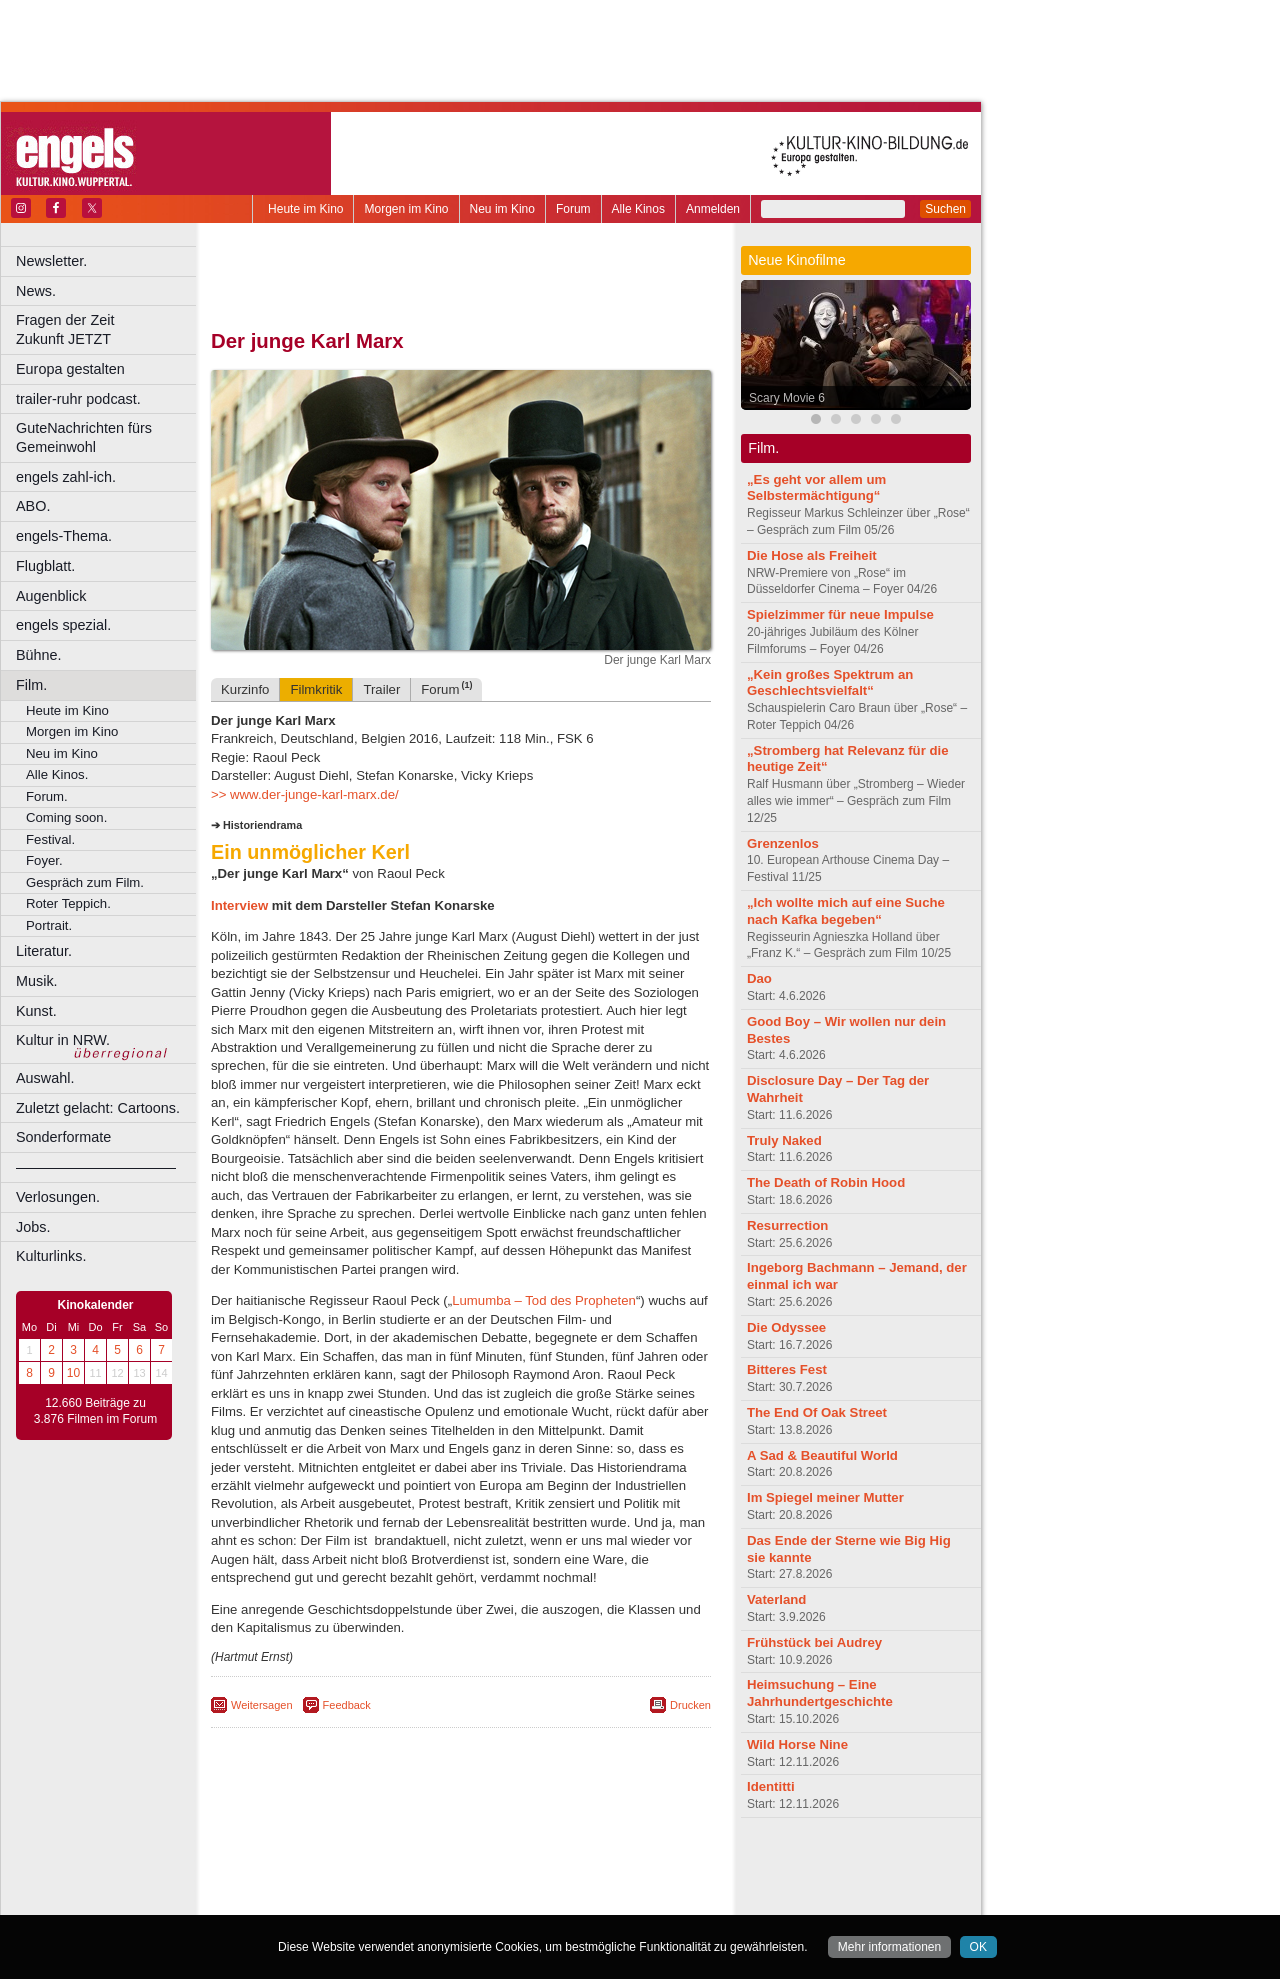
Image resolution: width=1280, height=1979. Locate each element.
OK (978, 1947)
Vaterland (776, 1599)
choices (354, 1883)
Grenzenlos (783, 843)
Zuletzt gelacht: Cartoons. (98, 1108)
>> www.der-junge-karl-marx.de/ (305, 794)
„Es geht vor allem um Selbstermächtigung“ (816, 488)
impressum (449, 1866)
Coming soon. (66, 817)
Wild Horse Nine (797, 1744)
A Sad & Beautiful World (822, 1455)
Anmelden (713, 209)
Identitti (771, 1786)
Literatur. (44, 951)
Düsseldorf (549, 1900)
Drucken (690, 1705)
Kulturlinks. (51, 1256)
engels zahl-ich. (66, 477)
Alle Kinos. (57, 774)
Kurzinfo (245, 689)
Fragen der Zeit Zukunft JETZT (108, 329)
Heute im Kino (305, 209)
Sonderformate (63, 1137)
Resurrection (787, 1225)
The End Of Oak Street (817, 1412)
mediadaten (623, 1866)
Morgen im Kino (406, 209)
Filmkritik (316, 689)
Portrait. (49, 925)
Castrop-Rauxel (412, 1900)
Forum (573, 209)
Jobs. (33, 1227)
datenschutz (520, 1866)
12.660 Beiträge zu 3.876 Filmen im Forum (95, 1411)
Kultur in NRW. (63, 1040)
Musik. (37, 981)
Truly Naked (784, 1140)
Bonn (351, 1900)
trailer (461, 1883)
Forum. (47, 796)
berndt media (375, 1866)
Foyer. (44, 860)
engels (401, 1883)
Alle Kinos (638, 209)
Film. (31, 685)
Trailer (381, 689)
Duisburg (609, 1900)
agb (573, 1866)
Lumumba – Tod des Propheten (544, 1300)
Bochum (308, 1900)
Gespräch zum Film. (85, 882)
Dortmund (487, 1900)
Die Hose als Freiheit (812, 555)
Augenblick (51, 596)
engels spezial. (63, 625)
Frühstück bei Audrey (814, 1642)
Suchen (945, 209)
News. (36, 291)
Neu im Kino (502, 209)
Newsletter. (51, 261)
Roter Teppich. (68, 903)
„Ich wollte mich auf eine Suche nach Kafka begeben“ (846, 911)
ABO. (33, 506)
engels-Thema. (64, 536)
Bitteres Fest (787, 1369)
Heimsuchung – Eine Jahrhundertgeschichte (820, 1693)
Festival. (50, 839)
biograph (300, 1883)
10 (73, 1373)
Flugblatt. (45, 566)
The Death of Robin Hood (826, 1182)
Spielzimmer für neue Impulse (840, 614)
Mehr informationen (889, 1947)
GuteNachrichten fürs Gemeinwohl (84, 437)
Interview (241, 905)
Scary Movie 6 (787, 398)
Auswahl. (45, 1078)
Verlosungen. (58, 1197)
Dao (759, 978)
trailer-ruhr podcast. (78, 399)
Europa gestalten (70, 369)
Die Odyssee (786, 1327)
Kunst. (36, 1011)
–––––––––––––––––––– (96, 1167)
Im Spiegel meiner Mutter (825, 1497)
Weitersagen (262, 1705)
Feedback (347, 1705)
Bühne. (39, 655)
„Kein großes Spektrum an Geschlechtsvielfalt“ (830, 683)
